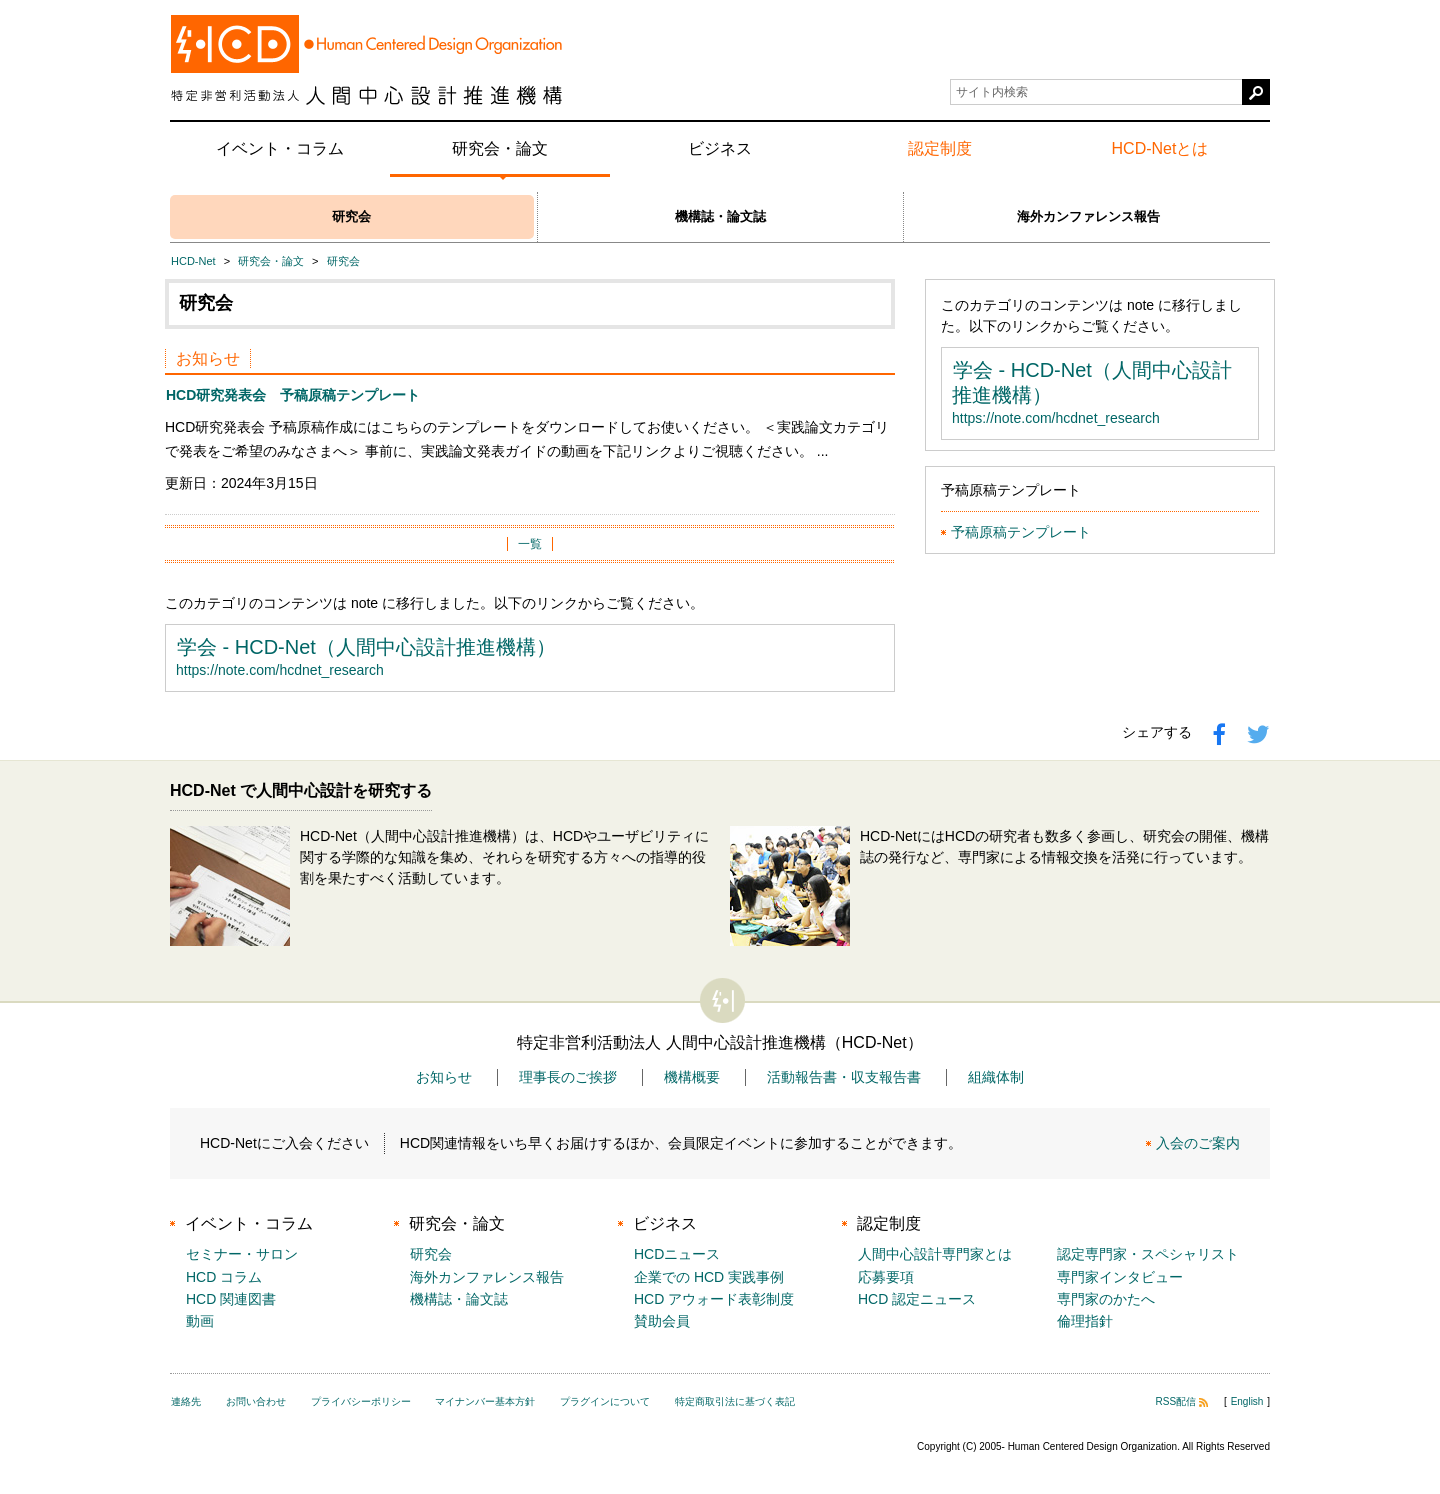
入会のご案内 (1198, 1143)
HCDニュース (677, 1254)
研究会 (351, 216)
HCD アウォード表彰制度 (714, 1299)
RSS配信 (1182, 1401)
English (1247, 1401)
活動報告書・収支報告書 (844, 1077)
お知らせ (444, 1077)
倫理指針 (1085, 1321)
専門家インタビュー (1120, 1277)
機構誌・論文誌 (720, 216)
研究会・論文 (500, 148)
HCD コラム (224, 1277)
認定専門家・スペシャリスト (1148, 1254)
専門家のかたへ (1106, 1299)
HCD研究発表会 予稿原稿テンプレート (293, 395)
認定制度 (940, 148)
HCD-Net (193, 261)
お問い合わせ (256, 1401)
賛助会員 (662, 1321)
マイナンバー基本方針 (485, 1401)
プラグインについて (605, 1401)
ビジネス (720, 148)
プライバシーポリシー (361, 1401)
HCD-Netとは (1160, 148)
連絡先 (186, 1401)
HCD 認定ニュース (917, 1299)
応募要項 (886, 1277)
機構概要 (692, 1077)
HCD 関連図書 (231, 1299)
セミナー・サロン (242, 1254)
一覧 (530, 544)
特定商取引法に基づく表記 (735, 1401)
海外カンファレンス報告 (1088, 216)
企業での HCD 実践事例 (709, 1277)
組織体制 (996, 1077)
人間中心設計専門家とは (935, 1254)
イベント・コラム (280, 148)
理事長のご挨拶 (568, 1077)
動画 (200, 1321)
